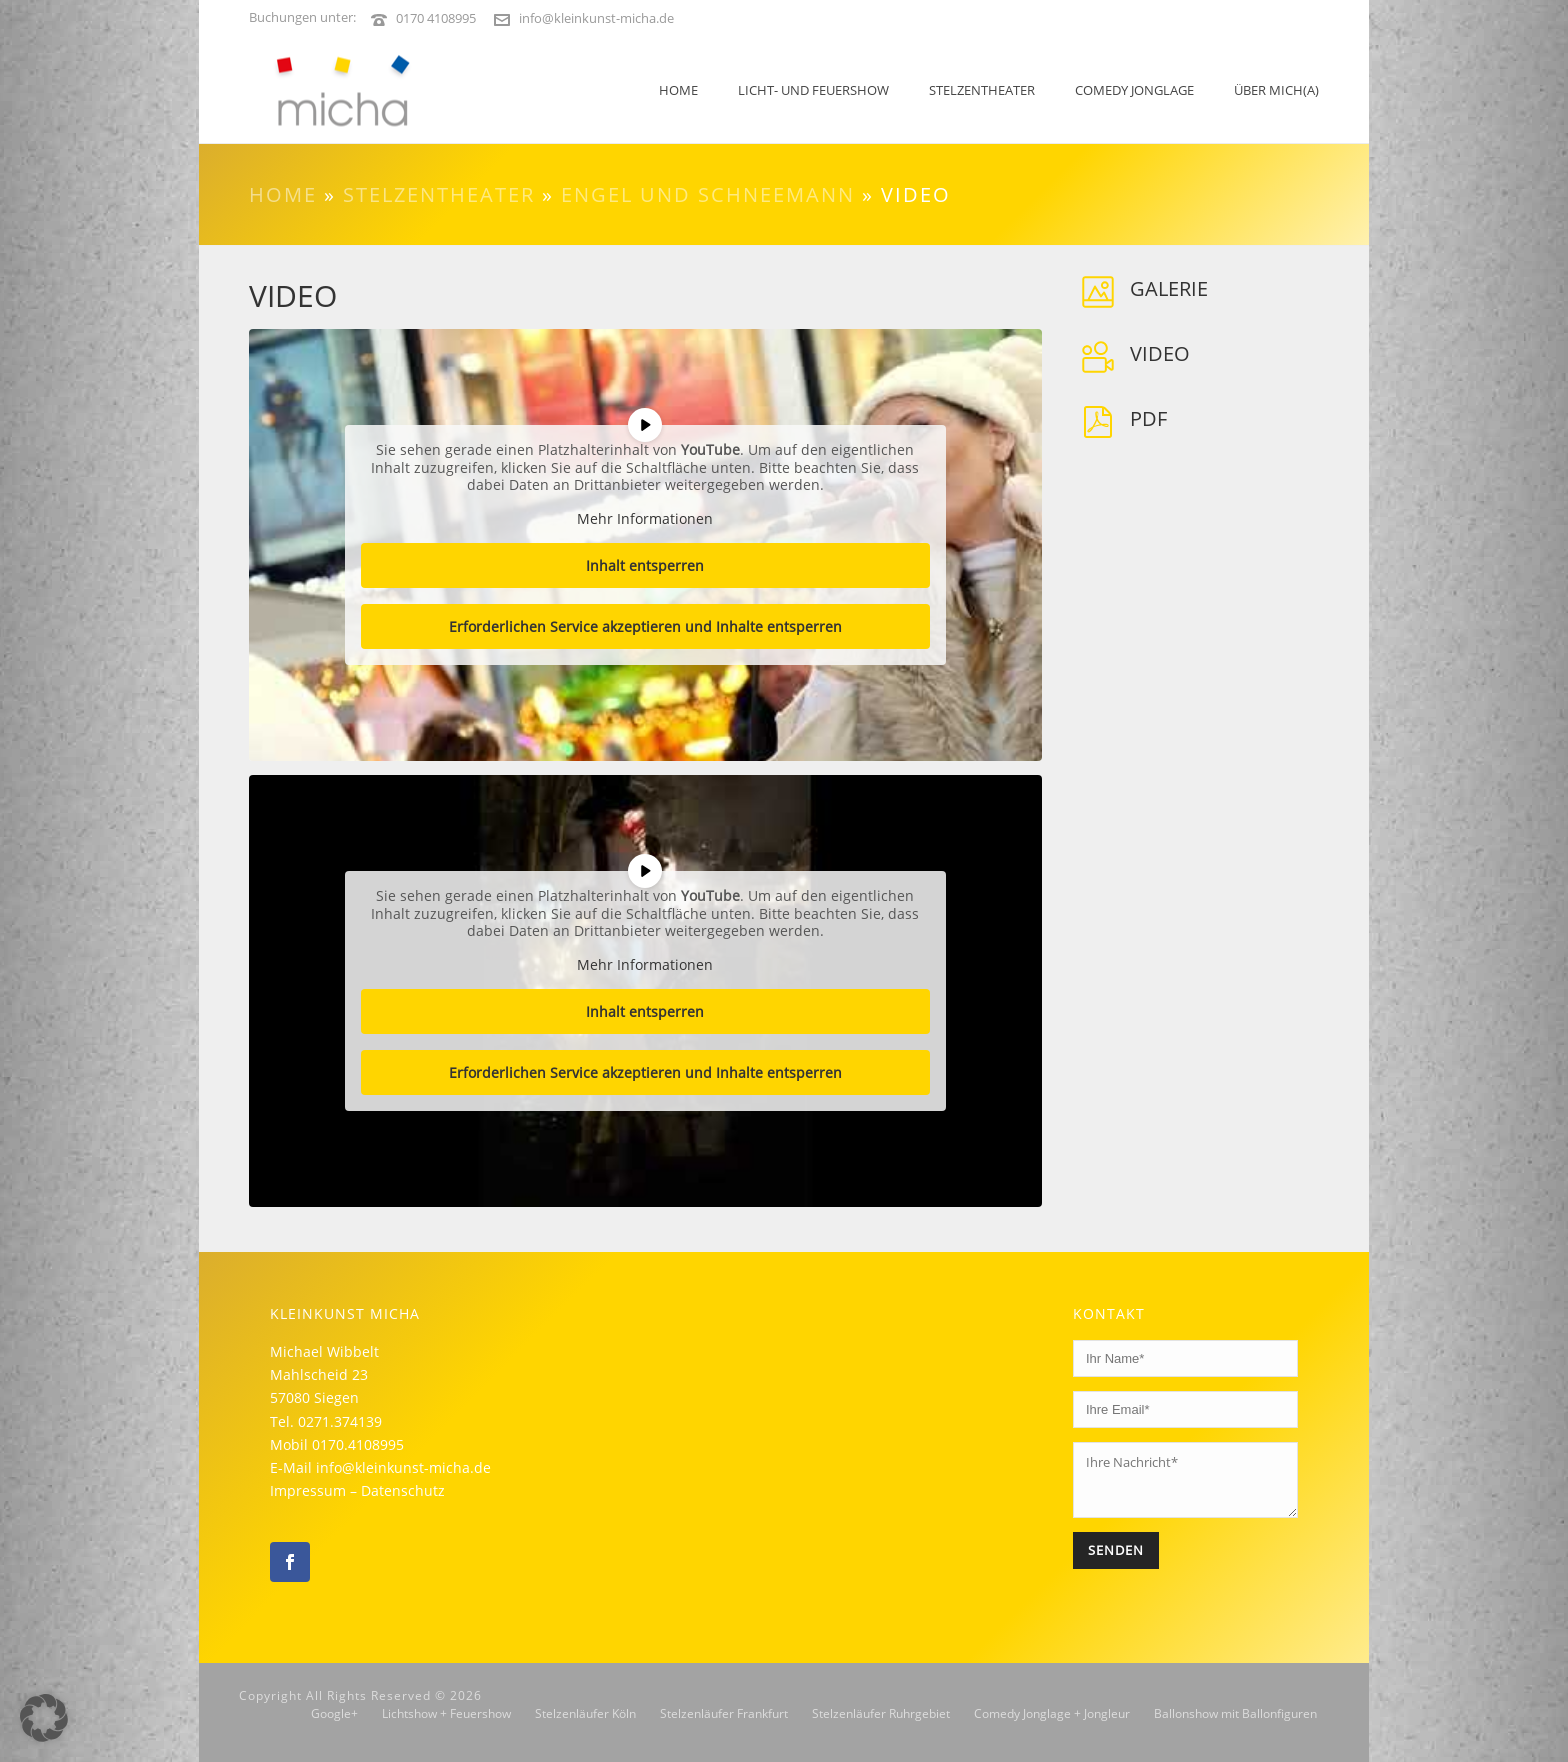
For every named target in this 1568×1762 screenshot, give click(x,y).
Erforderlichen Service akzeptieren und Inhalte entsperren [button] (645, 626)
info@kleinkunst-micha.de (596, 18)
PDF (1148, 418)
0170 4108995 (436, 18)
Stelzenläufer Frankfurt (724, 1714)
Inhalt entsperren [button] (645, 565)
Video (1160, 353)
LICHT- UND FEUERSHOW (813, 90)
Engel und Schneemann (708, 194)
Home (678, 90)
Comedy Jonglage (1134, 90)
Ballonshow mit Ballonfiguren (1235, 1714)
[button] (44, 1718)
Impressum (308, 1490)
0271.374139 (340, 1421)
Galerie (1169, 288)
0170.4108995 (358, 1444)
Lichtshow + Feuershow (446, 1714)
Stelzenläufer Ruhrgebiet (881, 1714)
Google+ (334, 1714)
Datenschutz (403, 1490)
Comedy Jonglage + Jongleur (1052, 1714)
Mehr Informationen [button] (645, 519)
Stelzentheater (982, 90)
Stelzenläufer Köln (585, 1714)
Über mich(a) (1276, 90)
